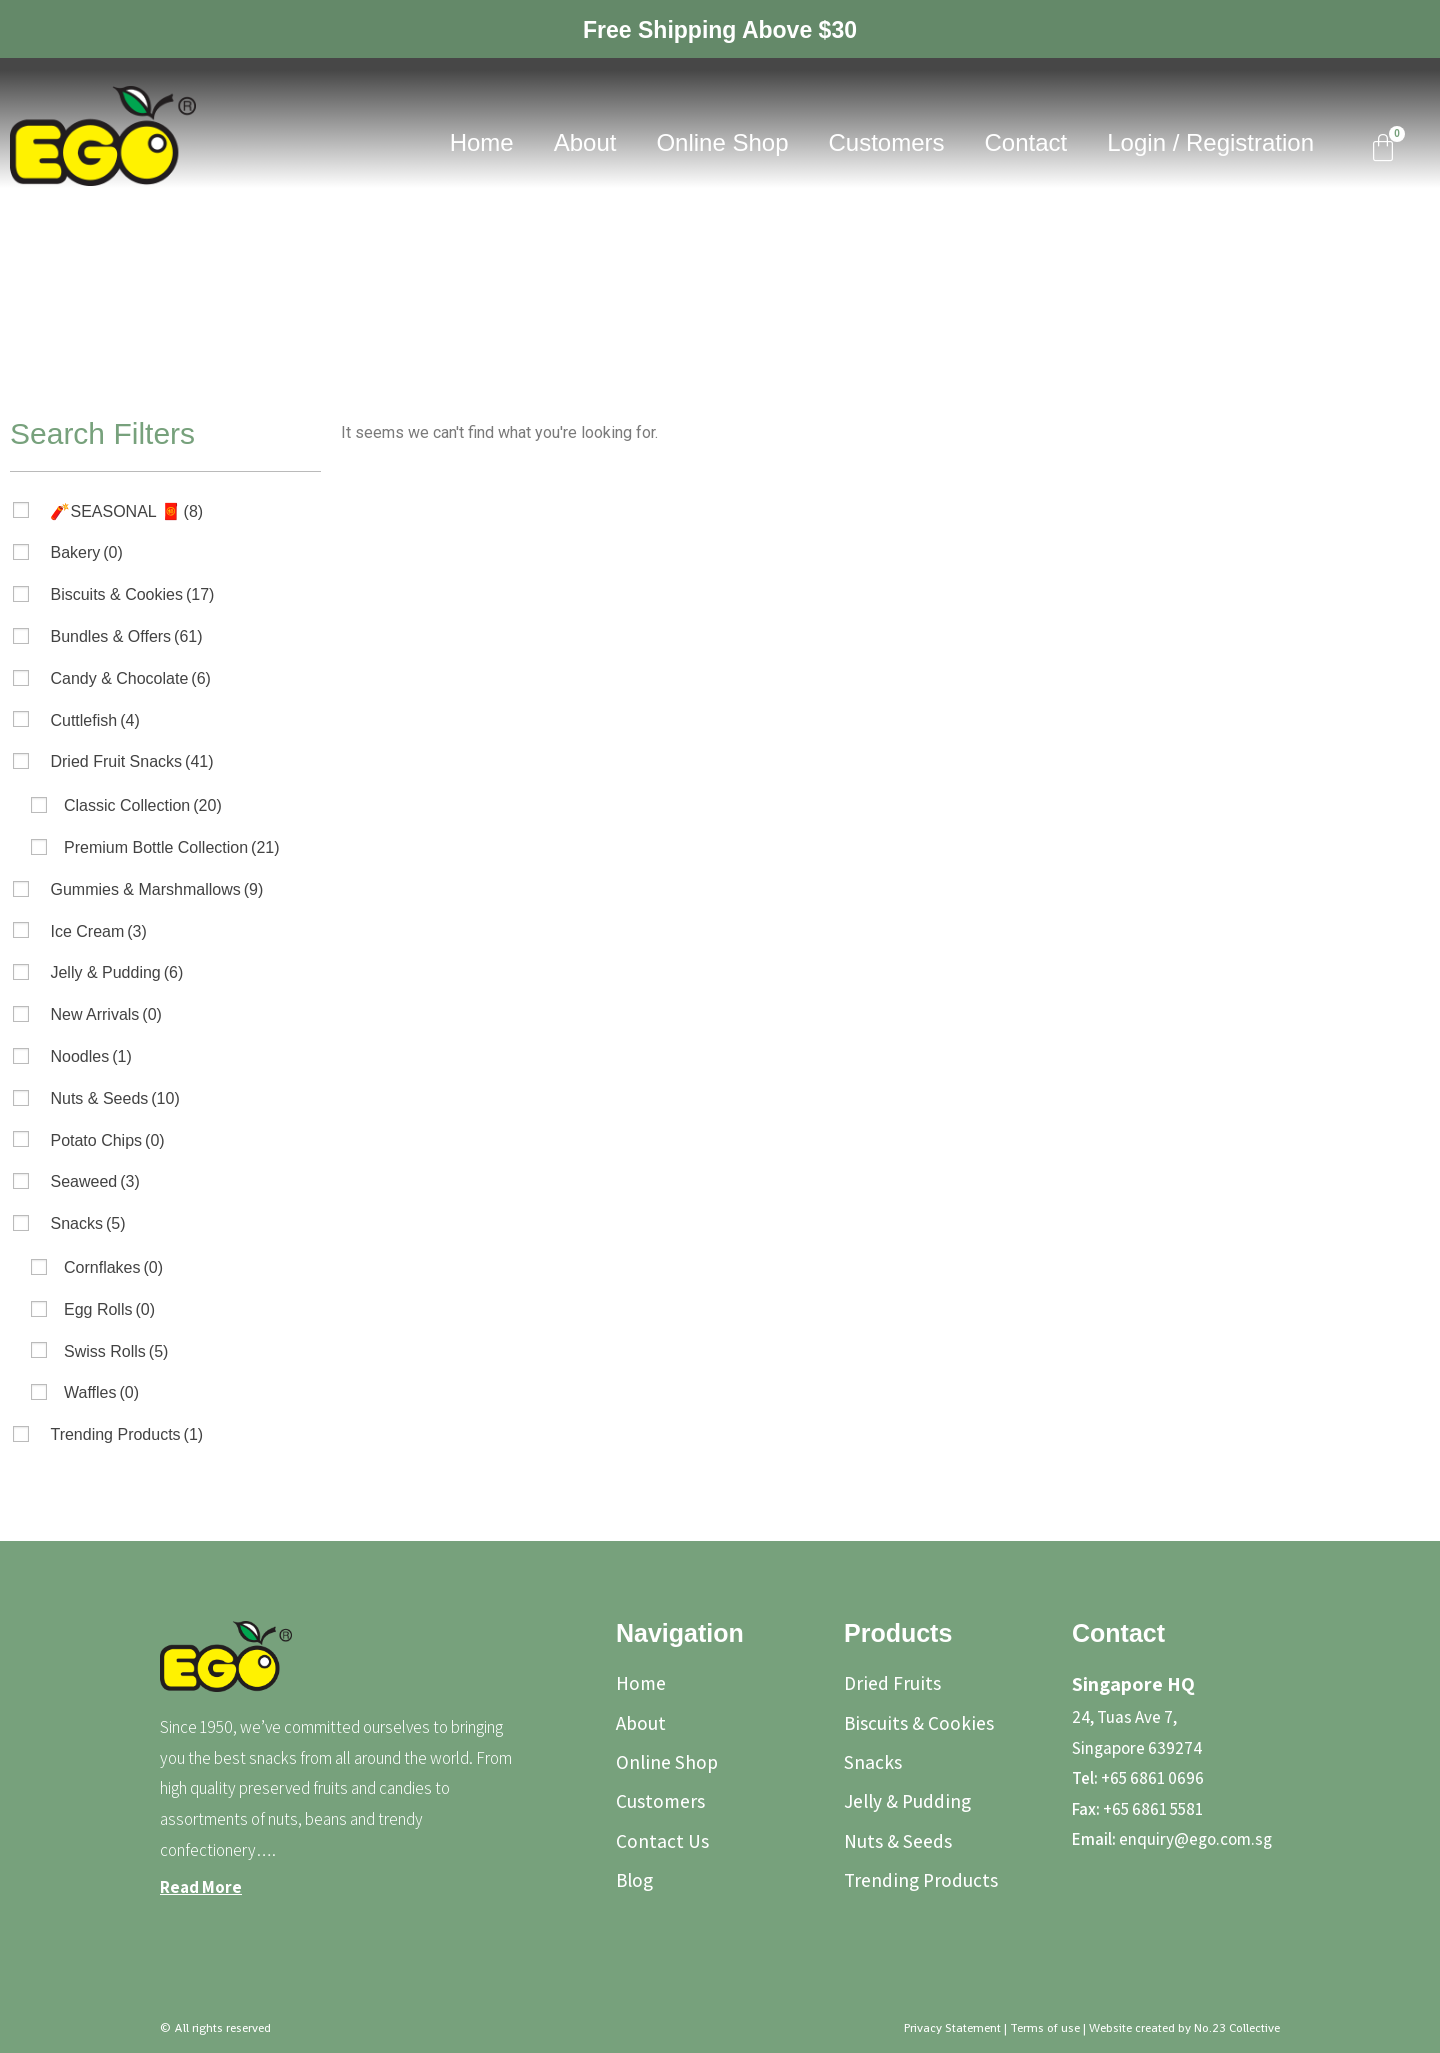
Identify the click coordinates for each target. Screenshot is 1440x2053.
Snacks (87, 1223)
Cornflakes (113, 1267)
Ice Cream (98, 931)
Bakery (86, 552)
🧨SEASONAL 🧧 (126, 511)
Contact (1026, 142)
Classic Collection (143, 805)
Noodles (90, 1056)
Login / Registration (1210, 142)
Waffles (101, 1392)
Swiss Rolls (116, 1351)
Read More (201, 1887)
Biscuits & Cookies (132, 594)
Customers (887, 142)
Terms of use (1045, 2028)
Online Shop (722, 142)
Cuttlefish (94, 720)
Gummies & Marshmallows (156, 889)
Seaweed (94, 1181)
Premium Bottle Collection (172, 847)
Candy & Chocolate (130, 678)
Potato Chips (107, 1140)
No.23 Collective (1237, 2028)
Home (482, 142)
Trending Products (126, 1434)
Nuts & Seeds (114, 1098)
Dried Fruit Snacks (131, 761)
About (585, 142)
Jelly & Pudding (116, 972)
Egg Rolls (109, 1309)
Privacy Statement (952, 2028)
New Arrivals (105, 1014)
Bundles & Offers (126, 636)
